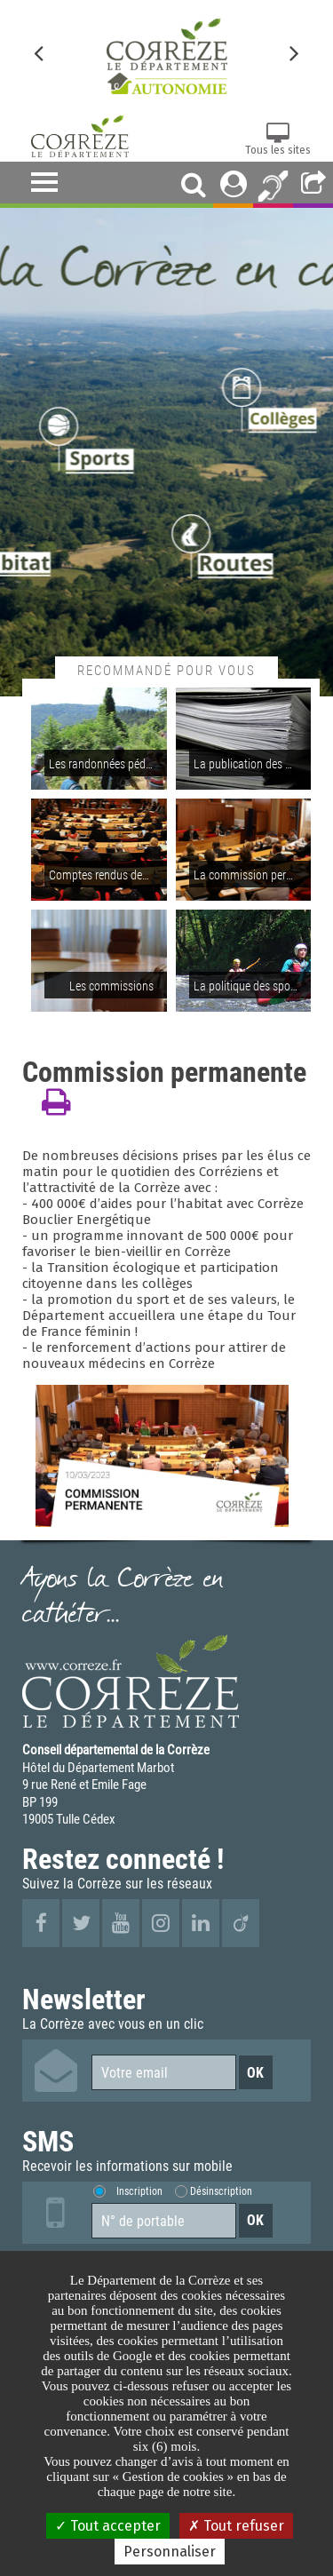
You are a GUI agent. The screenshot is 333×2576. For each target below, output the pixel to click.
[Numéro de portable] (163, 2220)
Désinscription (221, 2191)
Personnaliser (169, 2551)
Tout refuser (236, 2525)
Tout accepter (108, 2525)
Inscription (139, 2191)
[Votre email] (163, 2072)
